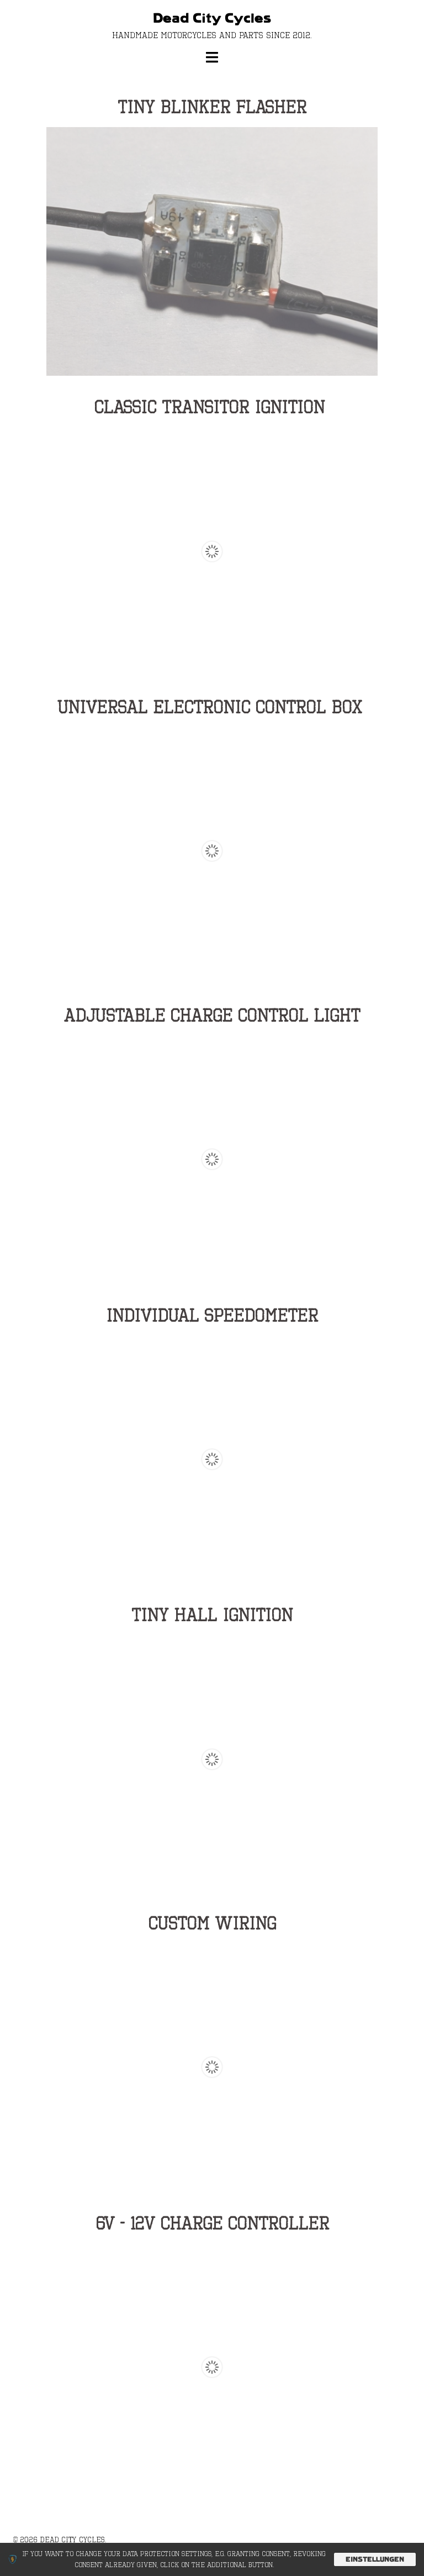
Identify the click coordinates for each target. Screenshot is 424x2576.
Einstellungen (375, 2559)
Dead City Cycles (212, 18)
